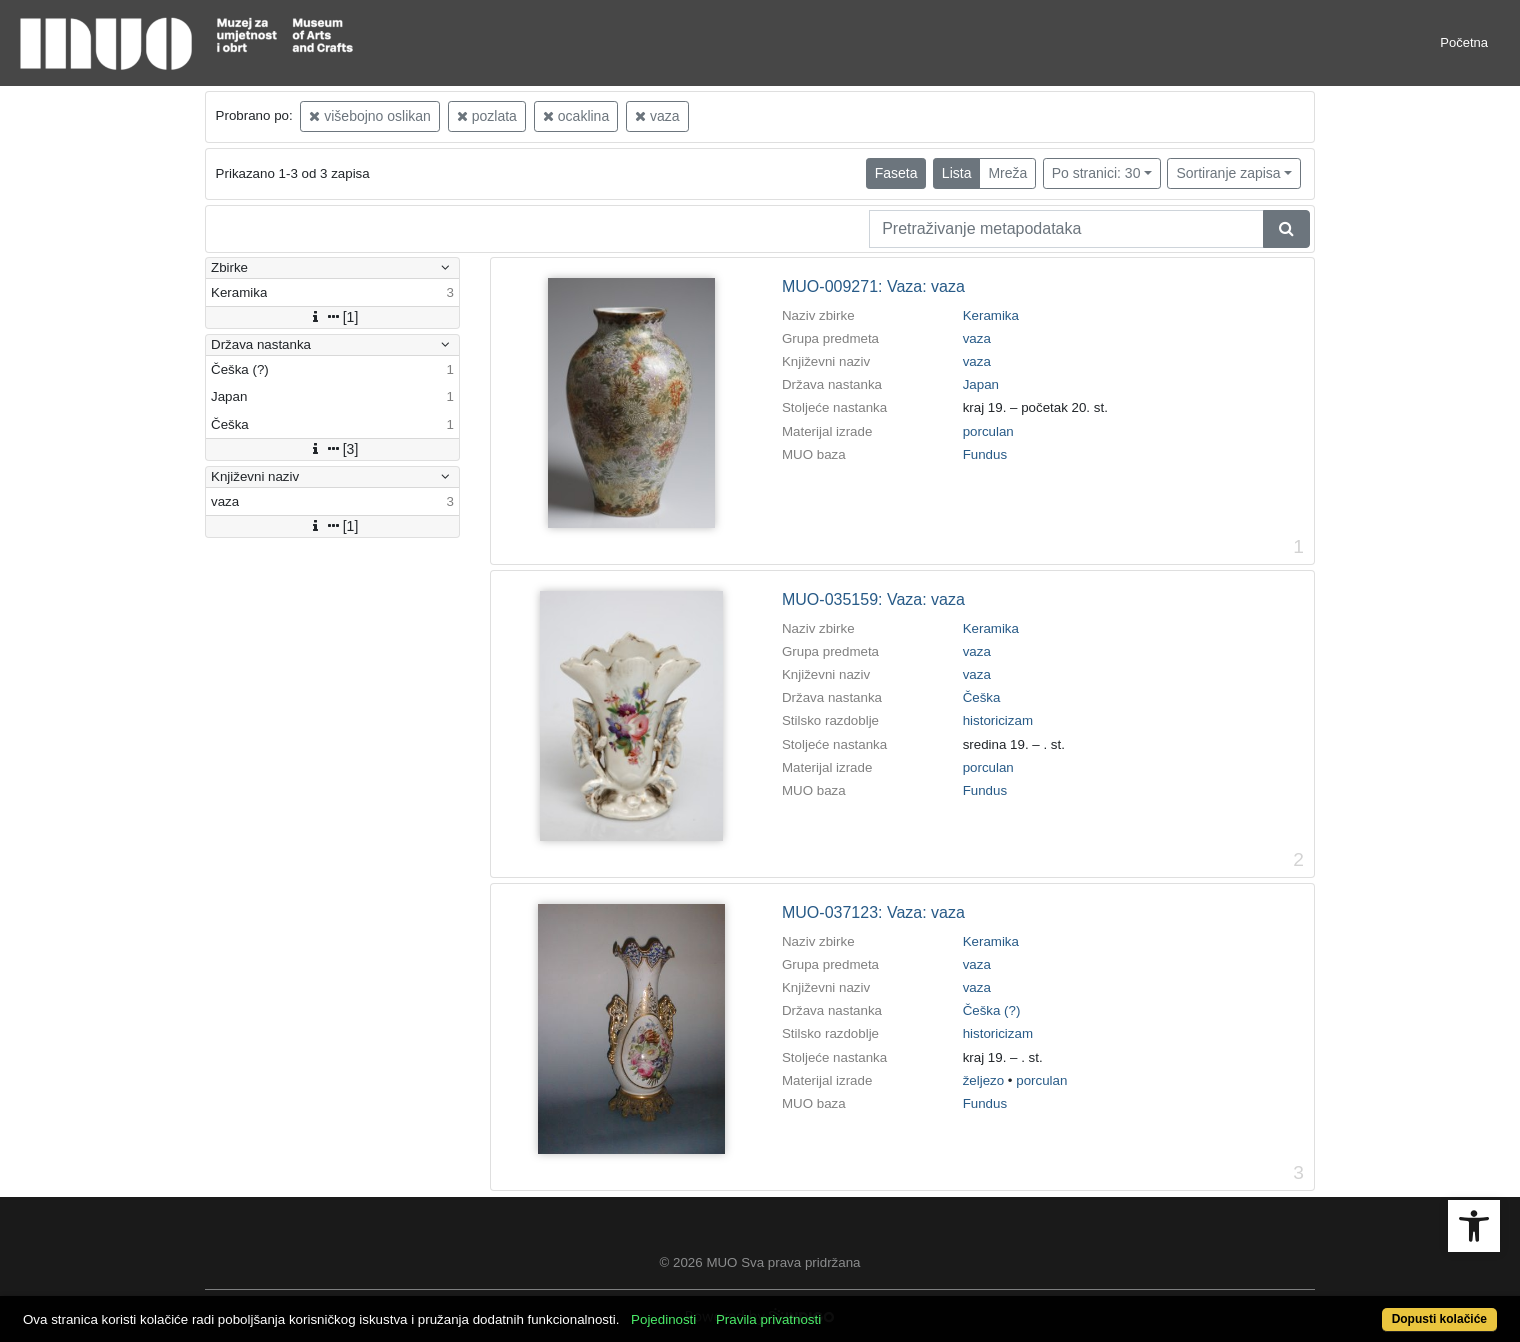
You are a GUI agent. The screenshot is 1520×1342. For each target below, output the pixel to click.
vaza (657, 116)
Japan (981, 384)
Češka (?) (992, 1010)
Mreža (1007, 173)
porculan (988, 431)
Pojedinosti (663, 1319)
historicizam (998, 720)
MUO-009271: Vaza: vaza (873, 286)
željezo (984, 1080)
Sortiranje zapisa (1228, 173)
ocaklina (576, 116)
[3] (333, 449)
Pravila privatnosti (768, 1319)
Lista (957, 173)
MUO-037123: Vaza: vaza (873, 912)
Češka (982, 697)
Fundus (985, 454)
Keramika (991, 315)
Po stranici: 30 (1096, 173)
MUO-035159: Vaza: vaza (873, 599)
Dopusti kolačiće (1439, 1319)
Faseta (896, 173)
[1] (333, 317)
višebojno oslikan (370, 116)
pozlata (487, 116)
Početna (1464, 42)
